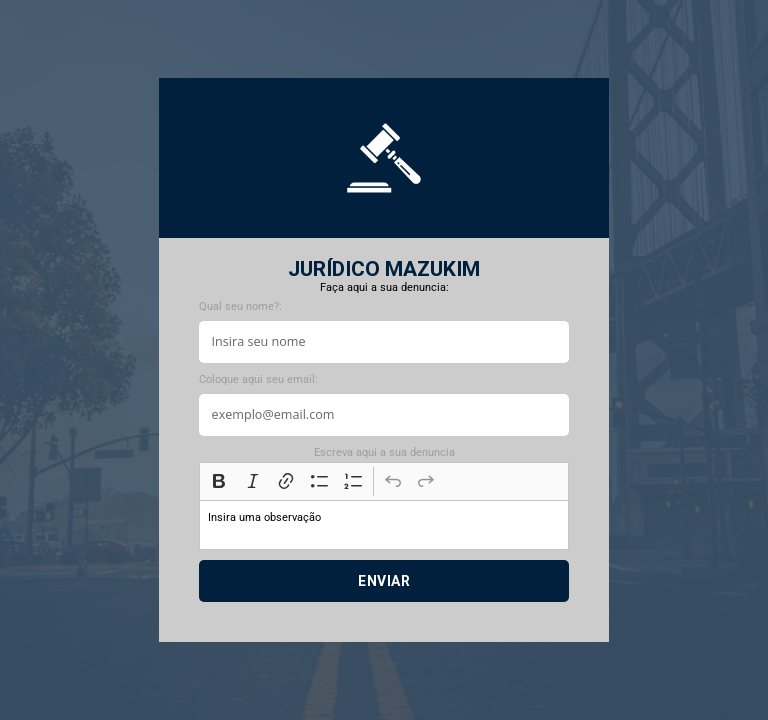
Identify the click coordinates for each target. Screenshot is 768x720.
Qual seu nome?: (240, 306)
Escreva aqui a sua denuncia (384, 452)
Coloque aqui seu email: (258, 379)
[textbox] (384, 525)
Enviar (384, 581)
